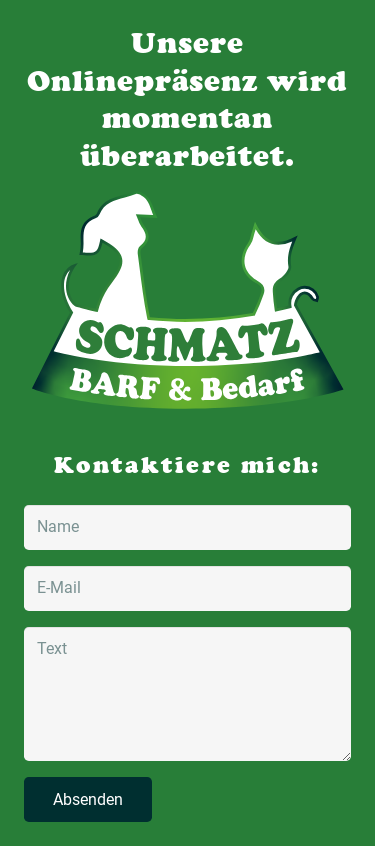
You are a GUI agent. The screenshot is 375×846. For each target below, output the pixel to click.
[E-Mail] (187, 588)
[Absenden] (88, 799)
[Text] (187, 694)
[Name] (187, 527)
